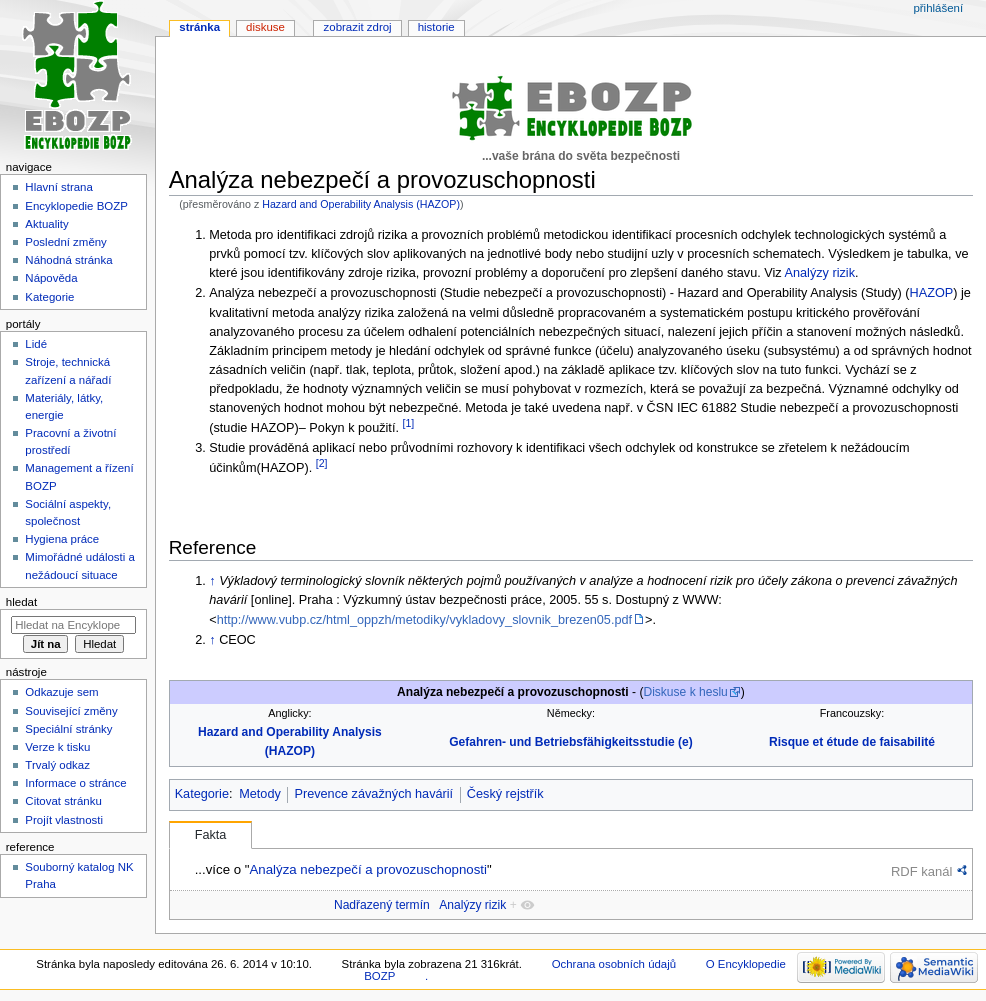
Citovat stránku (63, 801)
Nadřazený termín (382, 905)
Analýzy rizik (820, 273)
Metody (260, 794)
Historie (436, 27)
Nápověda (51, 278)
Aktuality (46, 224)
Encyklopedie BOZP (76, 206)
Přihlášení (938, 8)
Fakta (211, 835)
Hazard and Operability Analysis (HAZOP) (361, 204)
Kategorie (202, 794)
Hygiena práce (62, 539)
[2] (322, 463)
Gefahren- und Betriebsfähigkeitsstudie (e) (571, 742)
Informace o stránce (75, 783)
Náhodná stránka (68, 260)
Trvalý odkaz (57, 765)
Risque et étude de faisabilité (852, 742)
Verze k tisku (57, 747)
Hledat (21, 602)
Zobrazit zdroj (358, 27)
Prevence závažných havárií (373, 794)
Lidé (36, 344)
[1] (408, 423)
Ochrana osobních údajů (614, 964)
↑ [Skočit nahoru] (212, 581)
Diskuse (265, 27)
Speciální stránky (68, 729)
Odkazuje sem (61, 692)
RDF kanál (921, 871)
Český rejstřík (505, 794)
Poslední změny (66, 242)
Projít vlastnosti (64, 820)
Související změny (71, 711)
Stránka (199, 27)
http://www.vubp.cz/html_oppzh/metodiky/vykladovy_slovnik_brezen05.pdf (424, 620)
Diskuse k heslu (685, 692)
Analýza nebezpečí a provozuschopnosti (367, 869)
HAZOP (932, 293)
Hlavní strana (58, 187)
